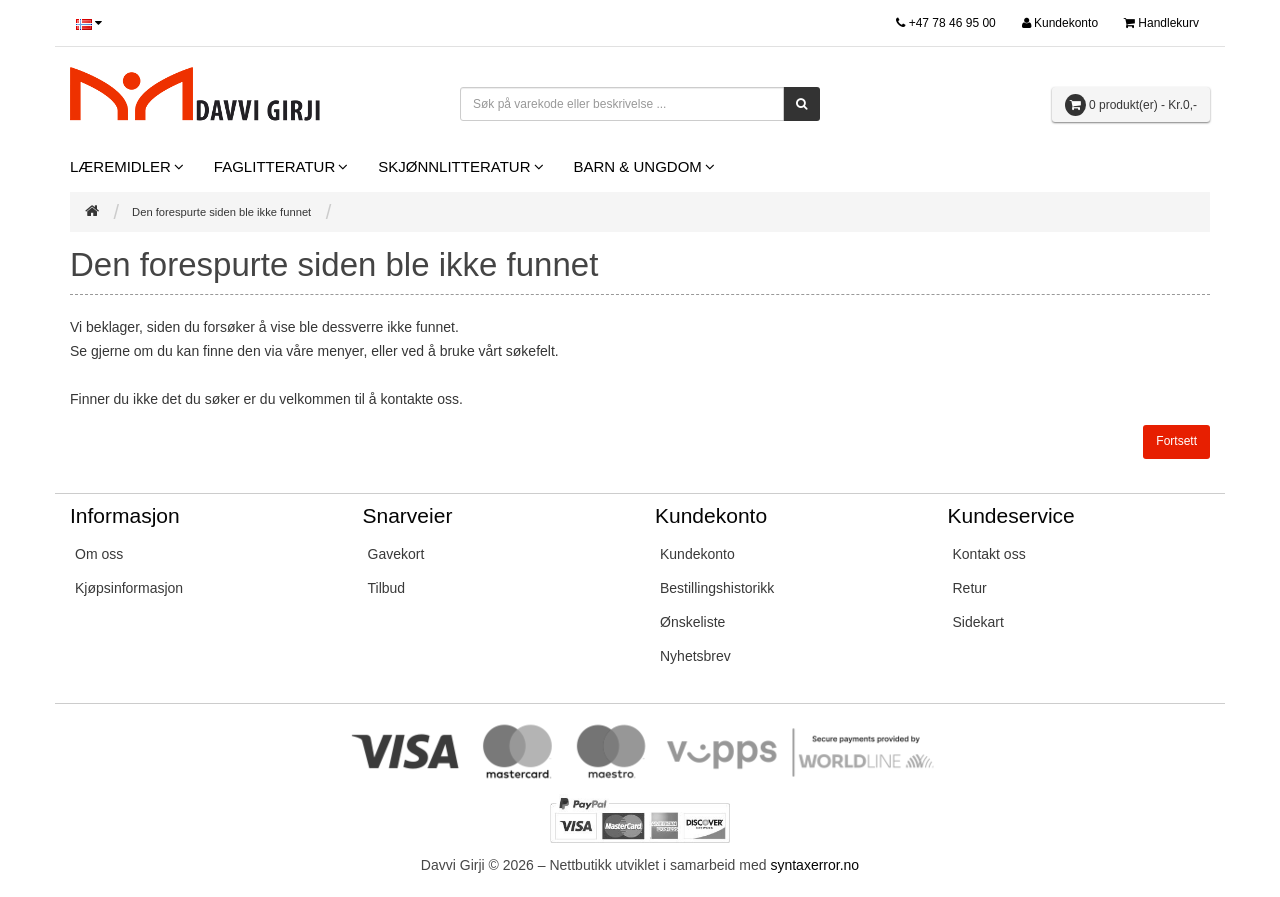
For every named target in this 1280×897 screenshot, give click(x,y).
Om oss (99, 554)
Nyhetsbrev (695, 656)
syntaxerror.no (814, 865)
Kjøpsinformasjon (129, 588)
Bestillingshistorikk (717, 588)
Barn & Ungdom (638, 166)
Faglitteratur (274, 166)
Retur (970, 588)
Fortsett (1176, 441)
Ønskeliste (692, 622)
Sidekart (978, 622)
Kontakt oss (989, 554)
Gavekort (396, 554)
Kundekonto (697, 554)
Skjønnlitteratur (454, 166)
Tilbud (387, 588)
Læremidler (120, 166)
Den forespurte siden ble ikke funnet (221, 212)
